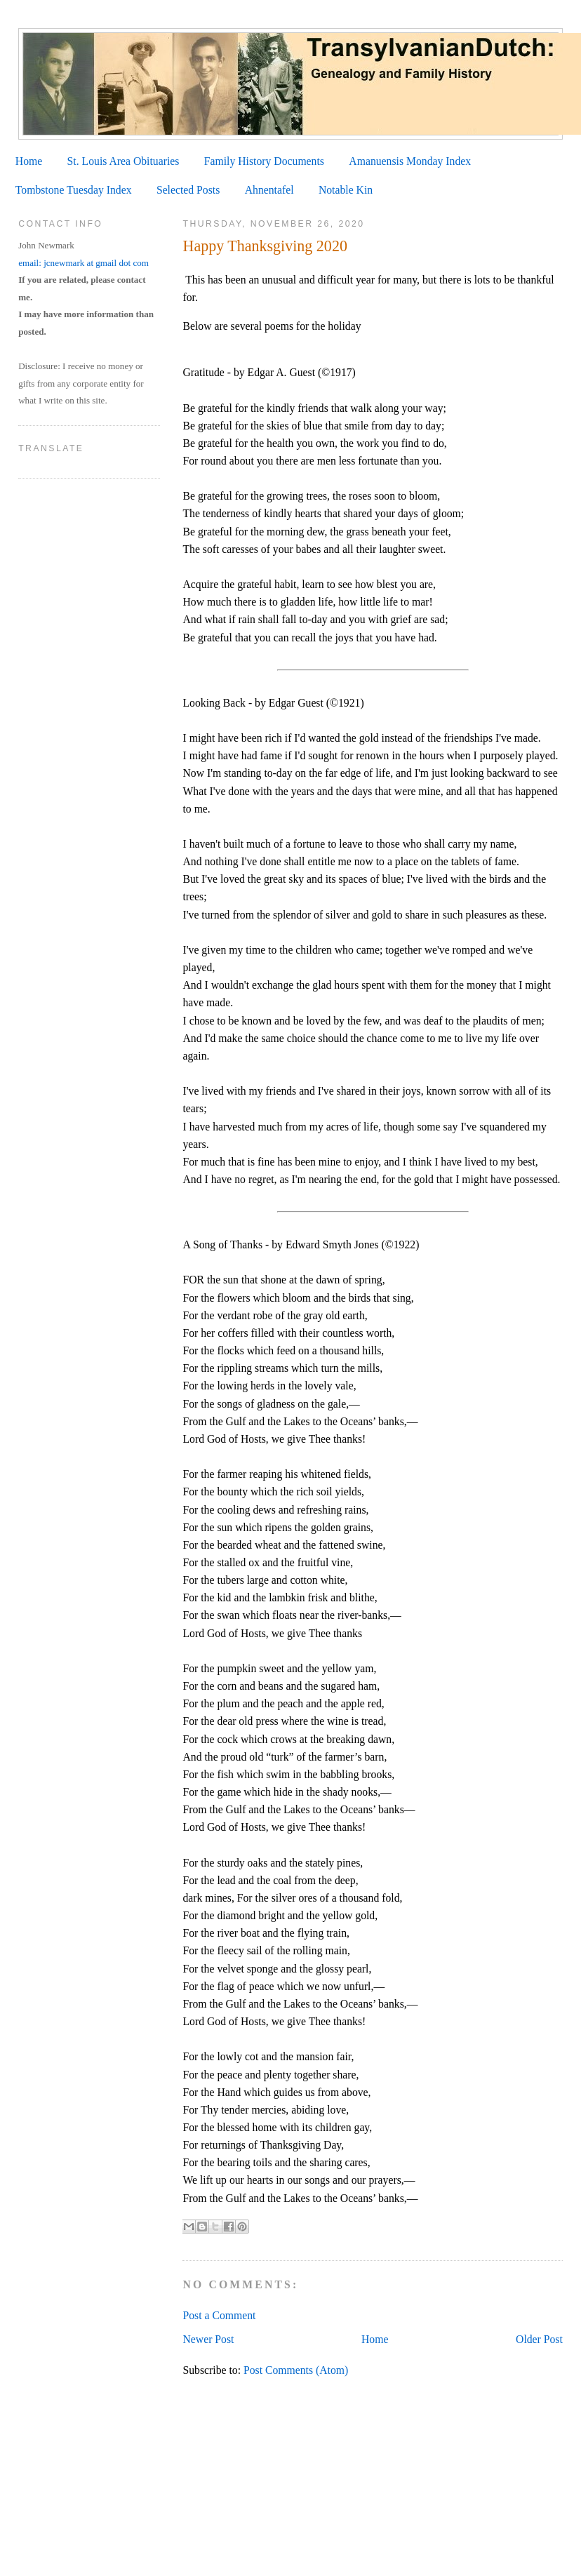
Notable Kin (346, 190)
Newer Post (208, 2339)
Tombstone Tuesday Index (73, 190)
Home (28, 161)
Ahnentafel (269, 190)
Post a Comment (218, 2315)
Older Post (539, 2339)
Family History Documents (264, 161)
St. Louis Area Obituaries (123, 161)
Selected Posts (188, 190)
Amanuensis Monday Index (410, 161)
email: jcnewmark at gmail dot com (83, 263)
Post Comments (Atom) (295, 2370)
